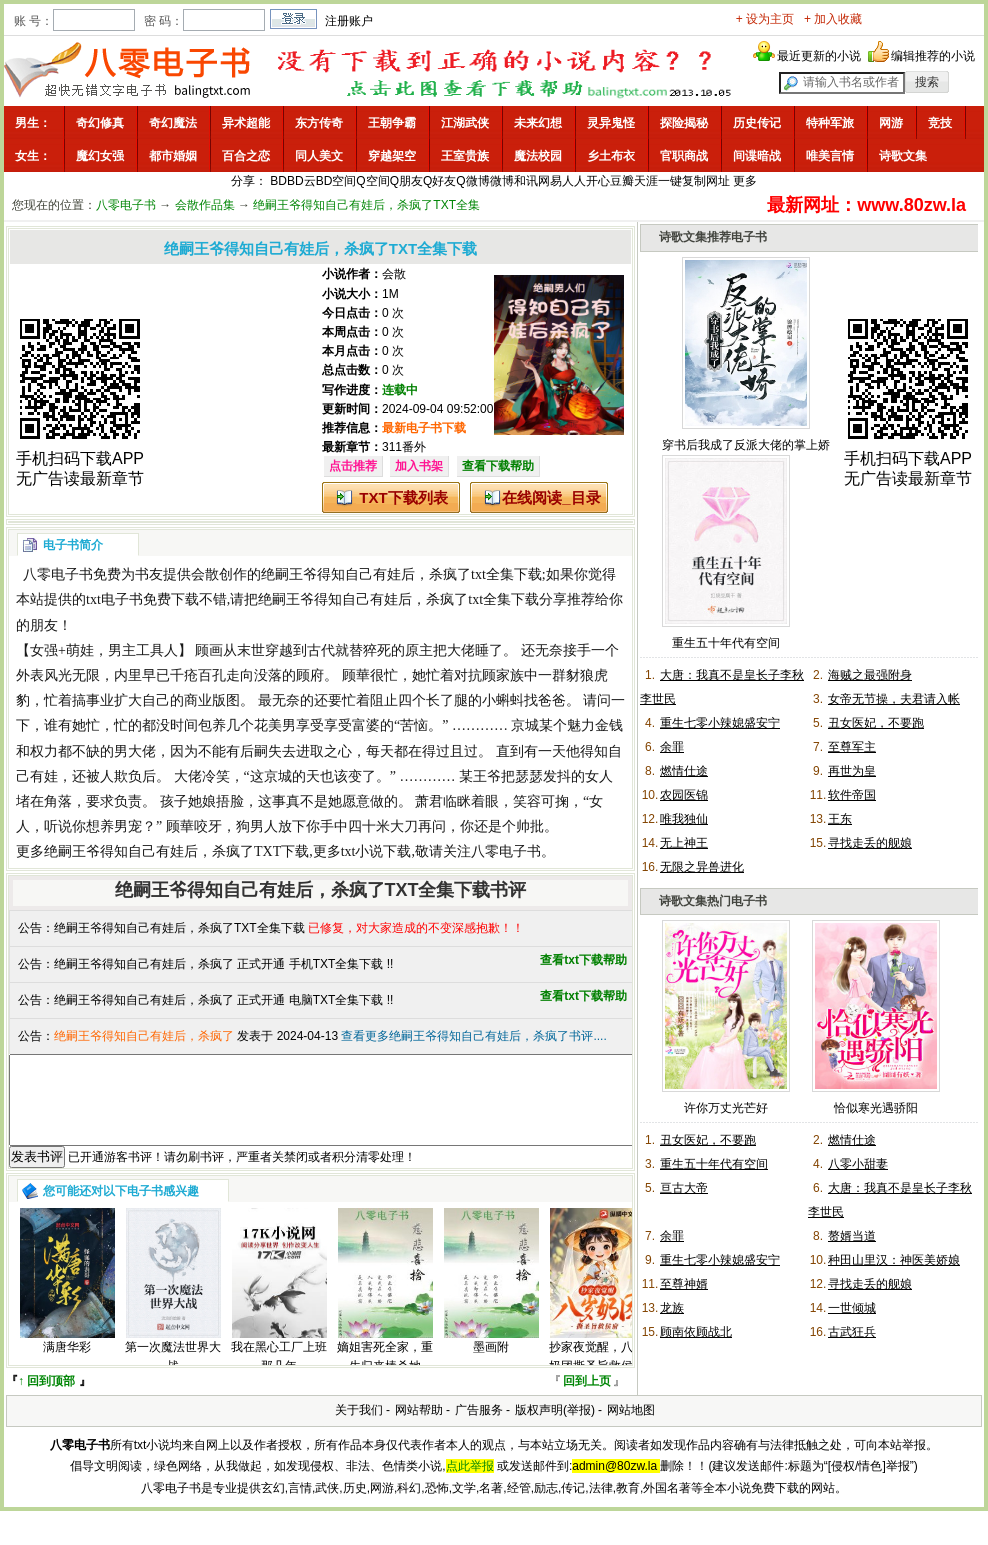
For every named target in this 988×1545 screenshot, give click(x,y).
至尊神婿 (684, 1284)
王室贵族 (465, 156)
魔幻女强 (100, 156)
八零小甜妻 (858, 1164)
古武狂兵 (852, 1332)
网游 (891, 123)
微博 (502, 181)
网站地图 (631, 1428)
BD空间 (336, 181)
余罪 (672, 747)
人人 (574, 181)
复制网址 (706, 181)
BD (278, 181)
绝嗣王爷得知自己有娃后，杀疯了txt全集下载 (401, 574)
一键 (670, 181)
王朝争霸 (392, 123)
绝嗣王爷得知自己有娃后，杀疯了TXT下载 (176, 851)
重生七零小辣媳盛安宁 (720, 723)
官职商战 (684, 156)
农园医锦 (684, 795)
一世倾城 (852, 1308)
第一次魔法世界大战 (173, 1374)
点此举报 (470, 1484)
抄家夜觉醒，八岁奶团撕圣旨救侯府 (597, 1374)
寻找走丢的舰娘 (870, 843)
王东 (840, 819)
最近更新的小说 (819, 56)
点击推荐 (353, 466)
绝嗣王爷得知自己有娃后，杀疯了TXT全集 (366, 205)
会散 (394, 274)
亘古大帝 (684, 1188)
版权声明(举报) (555, 1428)
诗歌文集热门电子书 (713, 901)
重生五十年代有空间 (726, 643)
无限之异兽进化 (702, 867)
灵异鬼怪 (611, 123)
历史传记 (757, 123)
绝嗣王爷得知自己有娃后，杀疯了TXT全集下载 (179, 928)
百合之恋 (246, 156)
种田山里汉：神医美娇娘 (894, 1260)
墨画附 (491, 1365)
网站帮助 (419, 1428)
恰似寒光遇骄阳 (876, 1108)
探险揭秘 (684, 123)
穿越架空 (392, 156)
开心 (598, 181)
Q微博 (472, 181)
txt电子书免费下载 (142, 599)
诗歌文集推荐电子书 (713, 237)
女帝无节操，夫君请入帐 (894, 699)
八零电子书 (126, 205)
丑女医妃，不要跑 (876, 723)
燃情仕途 (684, 771)
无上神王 (684, 843)
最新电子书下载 (424, 428)
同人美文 (319, 156)
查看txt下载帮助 (583, 960)
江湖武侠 (465, 123)
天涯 (646, 181)
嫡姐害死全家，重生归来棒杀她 (385, 1374)
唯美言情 (830, 156)
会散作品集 (205, 205)
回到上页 (587, 1399)
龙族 (672, 1308)
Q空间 (372, 181)
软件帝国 (852, 795)
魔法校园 (538, 156)
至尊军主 (852, 747)
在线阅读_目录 (551, 497)
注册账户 (349, 21)
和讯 (526, 181)
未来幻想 (538, 123)
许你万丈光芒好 (726, 1108)
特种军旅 (830, 123)
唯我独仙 (684, 819)
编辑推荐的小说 (933, 56)
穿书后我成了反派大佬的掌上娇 (746, 445)
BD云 (301, 181)
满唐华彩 (67, 1365)
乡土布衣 (611, 156)
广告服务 (479, 1428)
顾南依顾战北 (696, 1332)
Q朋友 (406, 181)
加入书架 (419, 466)
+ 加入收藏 (833, 19)
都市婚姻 (173, 156)
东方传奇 (319, 123)
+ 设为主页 (765, 19)
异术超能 (246, 123)
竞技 (940, 123)
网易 (550, 181)
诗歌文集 (903, 156)
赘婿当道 (852, 1236)
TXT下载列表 (403, 497)
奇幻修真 (100, 123)
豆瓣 (622, 181)
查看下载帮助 (498, 466)
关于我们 (359, 1428)
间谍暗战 (757, 156)
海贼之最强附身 (870, 675)
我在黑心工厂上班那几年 (279, 1374)
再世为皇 (852, 771)
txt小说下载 (376, 851)
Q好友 (439, 181)
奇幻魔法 (173, 123)
